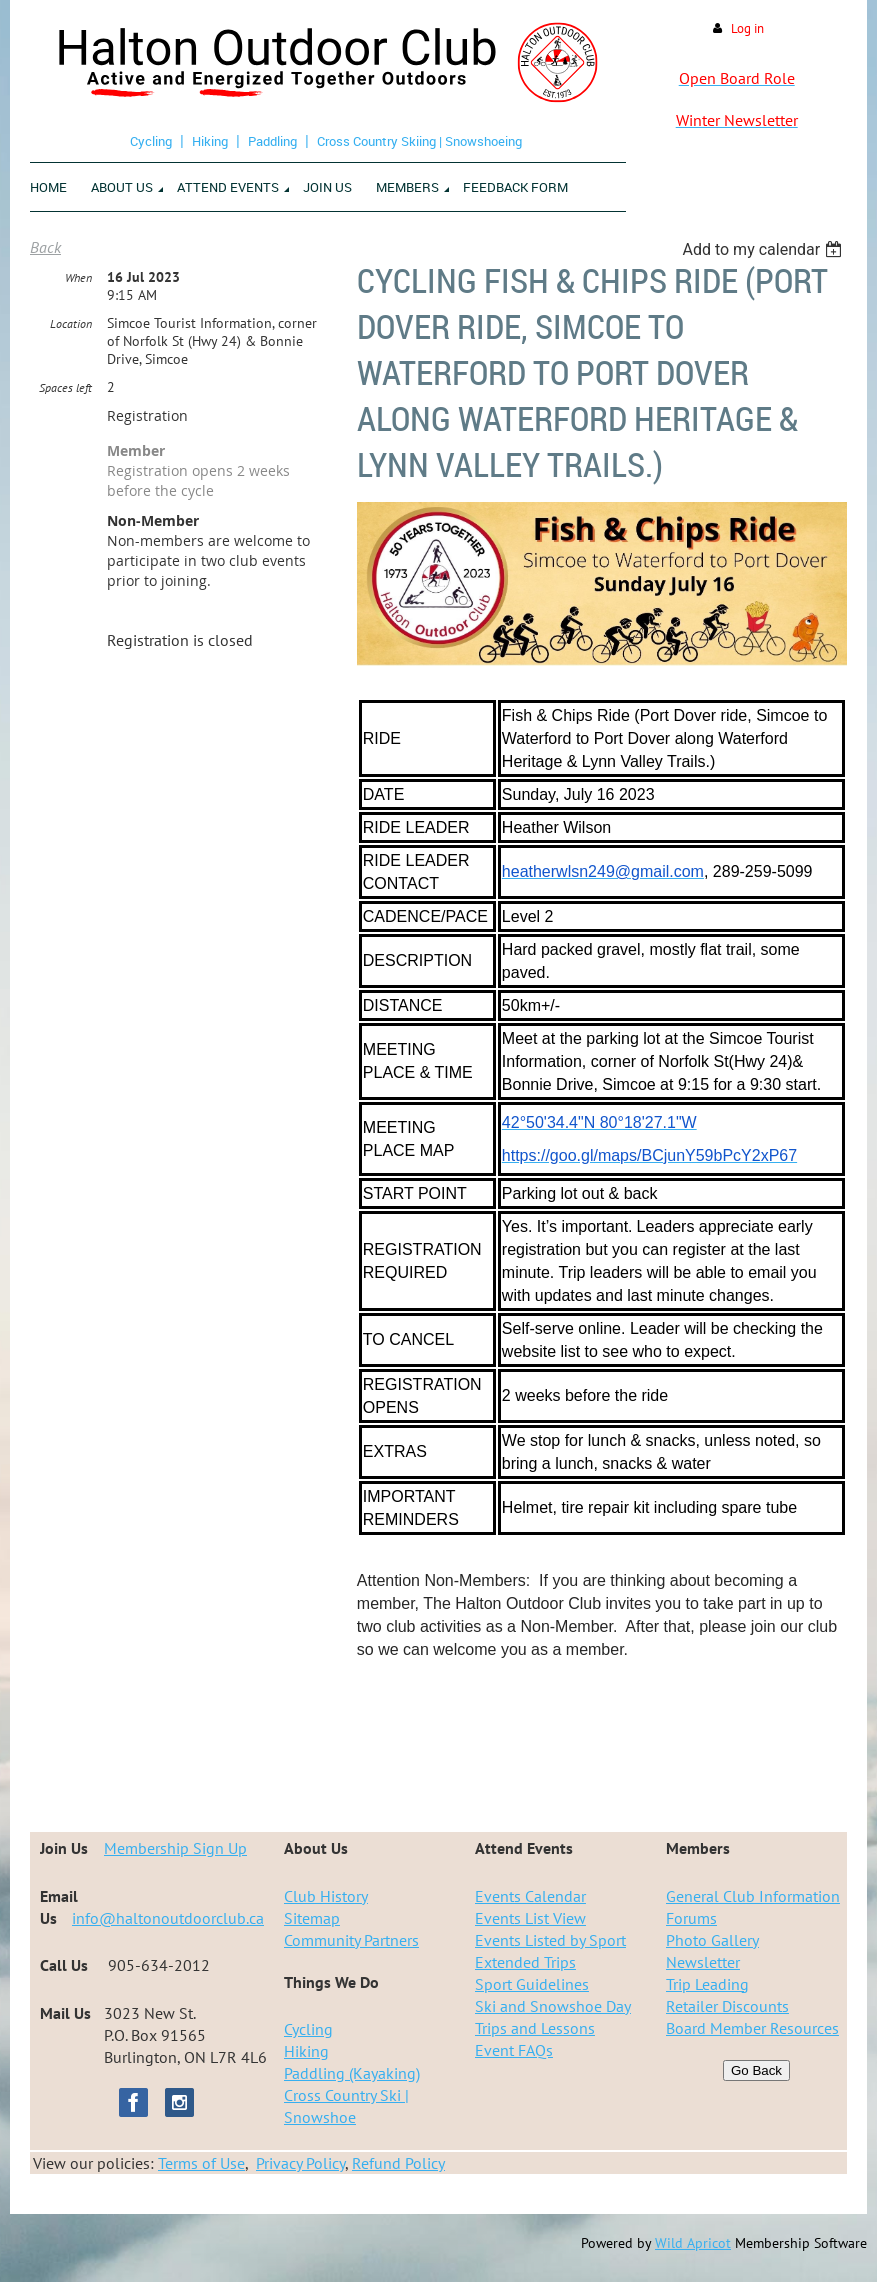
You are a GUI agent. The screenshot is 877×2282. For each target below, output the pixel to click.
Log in (747, 28)
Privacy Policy (300, 2163)
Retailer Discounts (727, 2006)
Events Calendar (530, 1896)
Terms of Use (201, 2163)
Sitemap (312, 1918)
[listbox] (764, 249)
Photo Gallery (712, 1940)
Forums (691, 1918)
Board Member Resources (752, 2028)
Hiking (210, 141)
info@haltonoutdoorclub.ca (168, 1918)
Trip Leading (707, 1984)
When (78, 277)
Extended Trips (525, 1962)
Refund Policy (398, 2163)
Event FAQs (514, 2050)
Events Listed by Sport (550, 1940)
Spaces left (65, 387)
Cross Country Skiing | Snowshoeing (419, 141)
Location (71, 323)
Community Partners (351, 1940)
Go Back (756, 2070)
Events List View (530, 1918)
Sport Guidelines (532, 1984)
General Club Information (753, 1896)
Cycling (151, 141)
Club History (326, 1896)
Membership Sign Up (175, 1848)
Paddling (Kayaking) (352, 2073)
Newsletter (703, 1962)
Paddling (272, 141)
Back (45, 247)
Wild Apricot (693, 2243)
